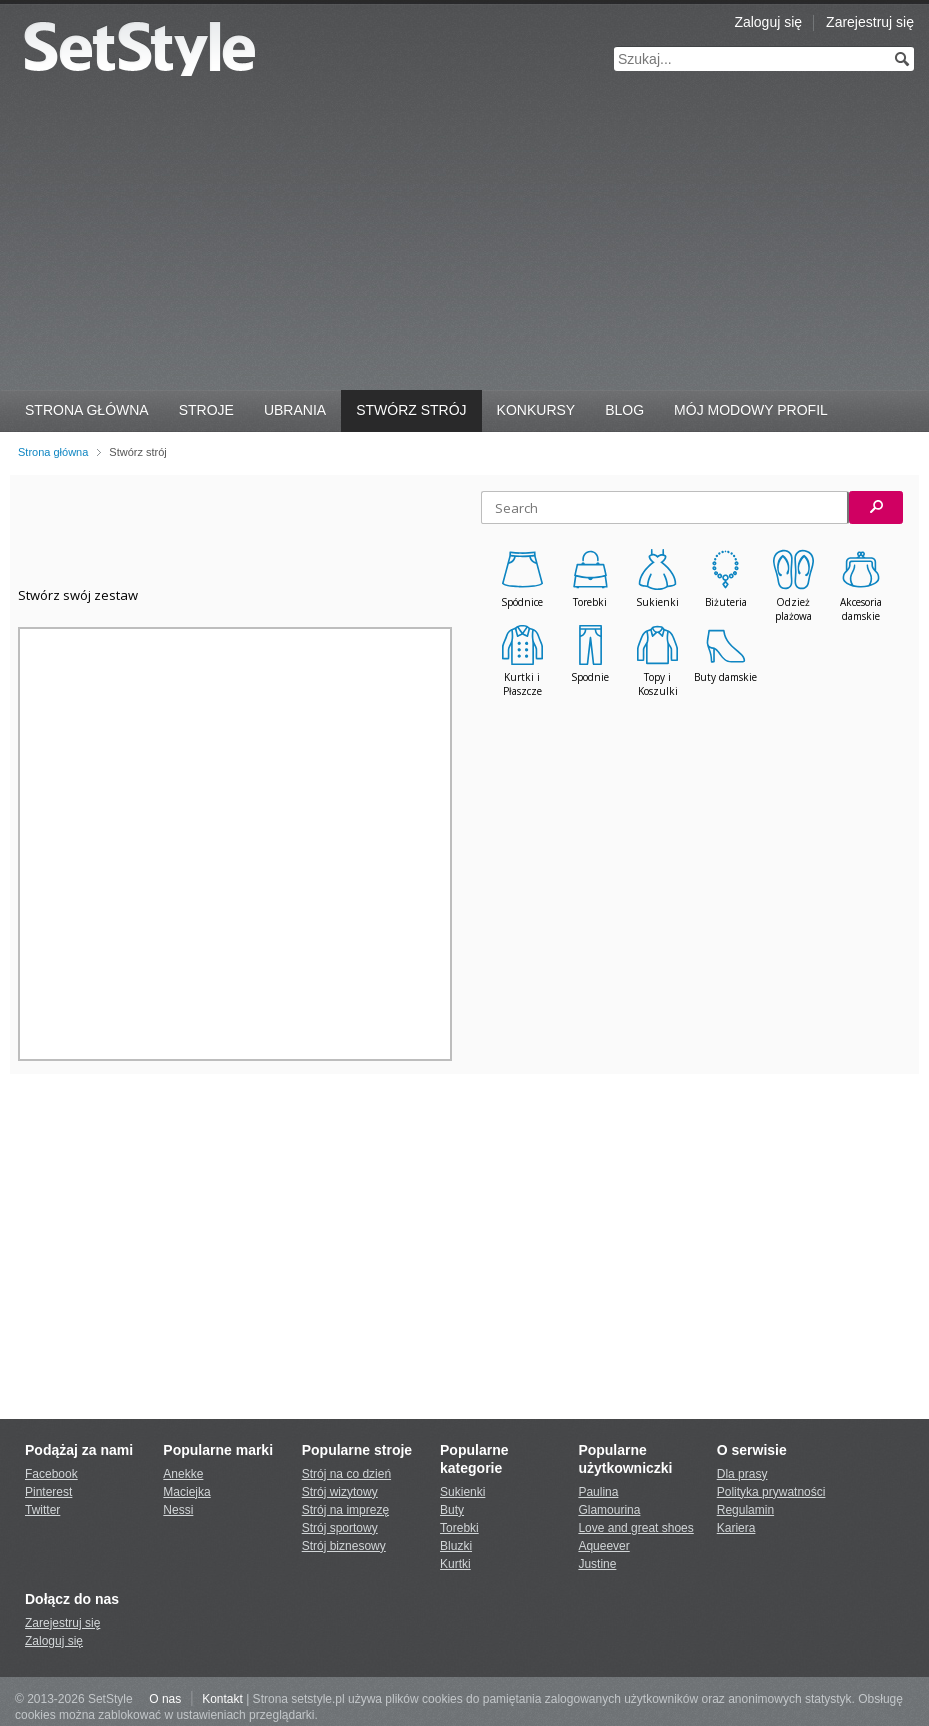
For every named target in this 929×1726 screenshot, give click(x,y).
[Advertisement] (464, 240)
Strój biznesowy (344, 1546)
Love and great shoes (635, 1528)
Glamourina (609, 1510)
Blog (624, 410)
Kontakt (222, 1699)
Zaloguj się (768, 22)
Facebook (51, 1474)
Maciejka (186, 1492)
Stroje (206, 410)
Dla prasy (742, 1474)
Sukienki (462, 1492)
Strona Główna (87, 410)
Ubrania (295, 410)
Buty (452, 1510)
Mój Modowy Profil (751, 410)
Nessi (178, 1510)
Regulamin (745, 1510)
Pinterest (48, 1492)
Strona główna (53, 452)
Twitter (42, 1510)
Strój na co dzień (346, 1474)
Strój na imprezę (345, 1510)
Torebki (459, 1528)
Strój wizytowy (340, 1492)
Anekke (183, 1474)
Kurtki (455, 1564)
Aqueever (603, 1546)
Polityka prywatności (771, 1492)
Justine (597, 1564)
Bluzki (456, 1546)
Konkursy (536, 410)
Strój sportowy (340, 1528)
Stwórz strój (411, 410)
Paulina (598, 1492)
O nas (165, 1699)
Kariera (736, 1528)
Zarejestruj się (870, 22)
